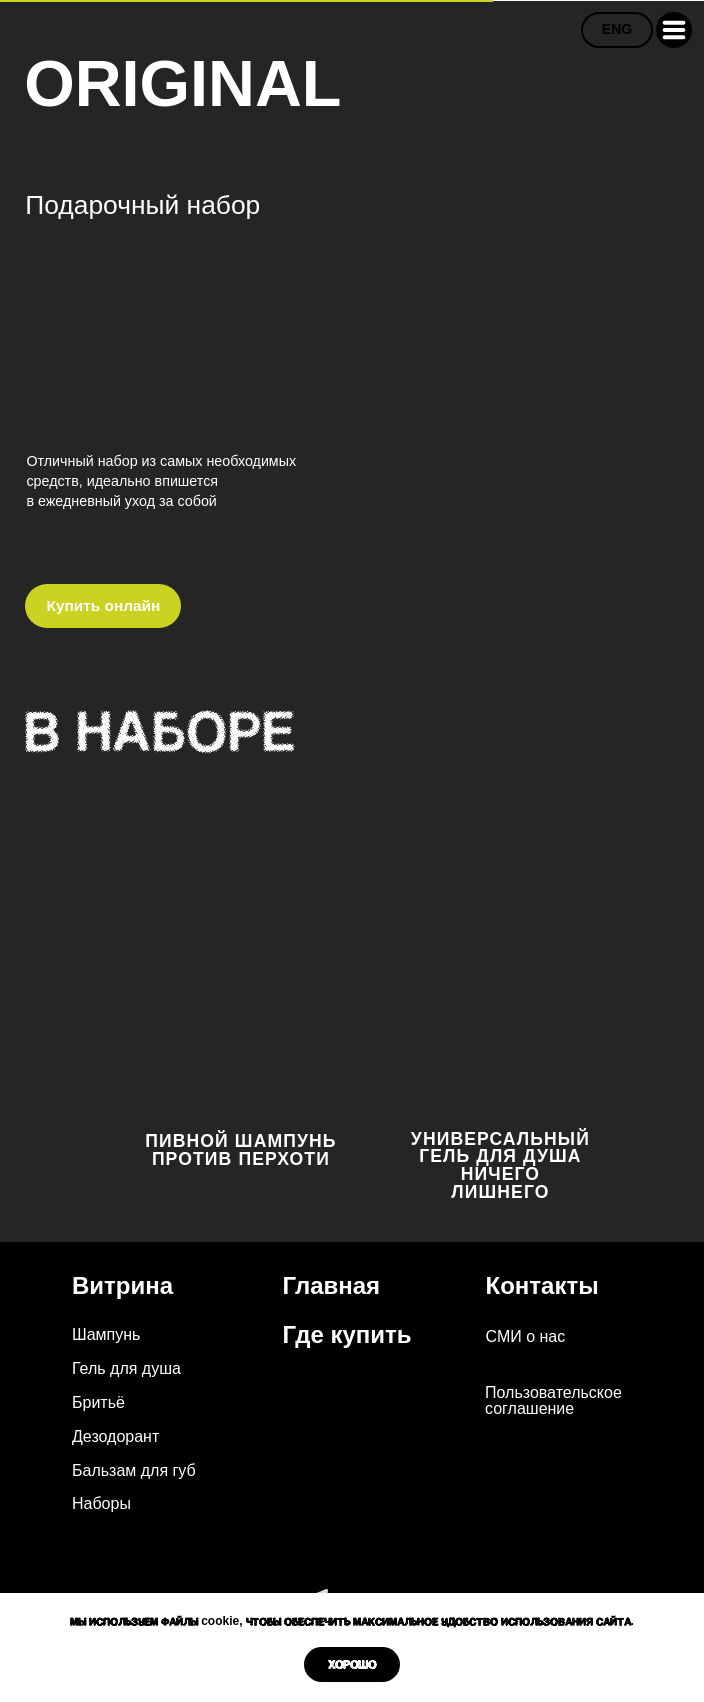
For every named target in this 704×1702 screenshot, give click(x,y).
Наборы (101, 1503)
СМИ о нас (526, 1336)
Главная (332, 1285)
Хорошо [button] (352, 1664)
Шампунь (106, 1334)
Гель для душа (126, 1368)
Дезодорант (115, 1436)
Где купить (347, 1334)
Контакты (542, 1285)
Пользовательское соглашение (553, 1400)
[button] (674, 30)
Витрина (122, 1285)
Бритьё (98, 1402)
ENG (617, 29)
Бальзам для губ (134, 1470)
